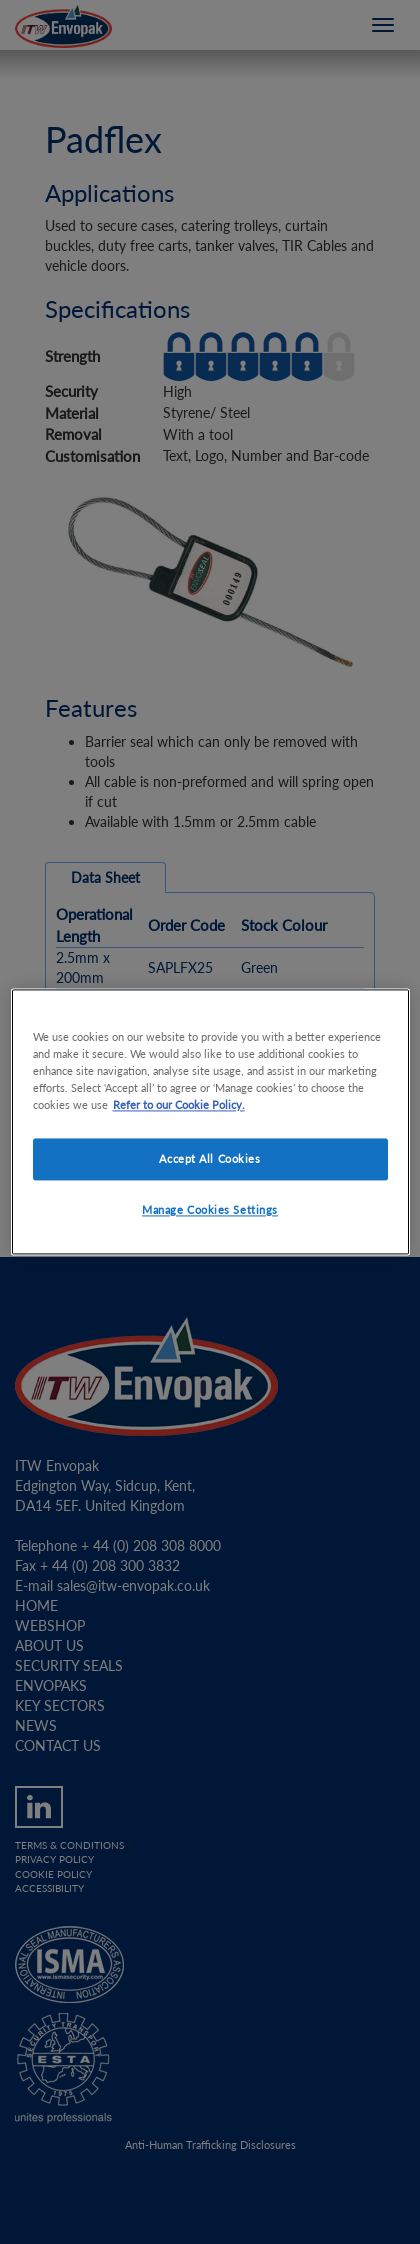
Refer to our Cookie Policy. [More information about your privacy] (179, 1105)
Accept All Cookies (209, 1159)
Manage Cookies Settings (210, 1210)
